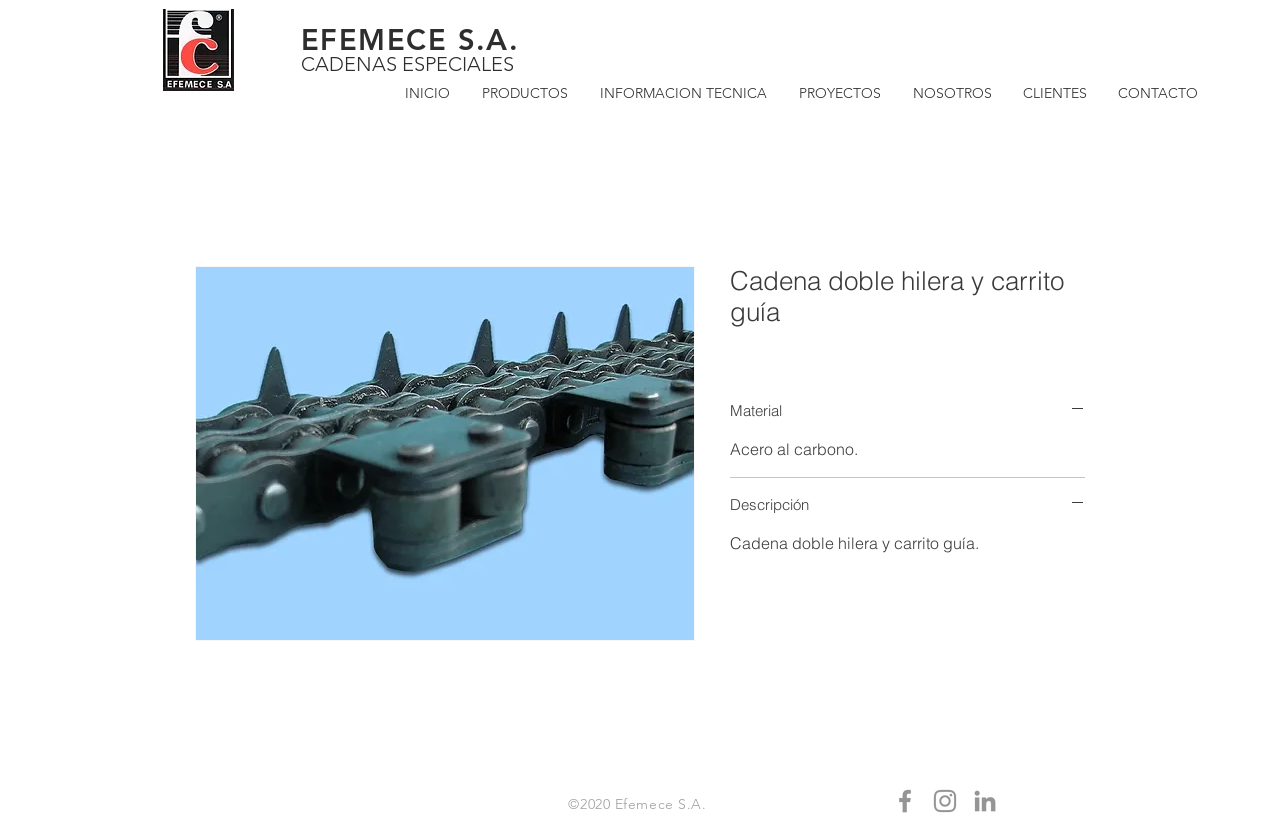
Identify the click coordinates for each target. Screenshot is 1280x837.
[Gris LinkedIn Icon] (985, 801)
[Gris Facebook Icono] (905, 801)
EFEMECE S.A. (410, 39)
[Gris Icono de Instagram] (945, 801)
